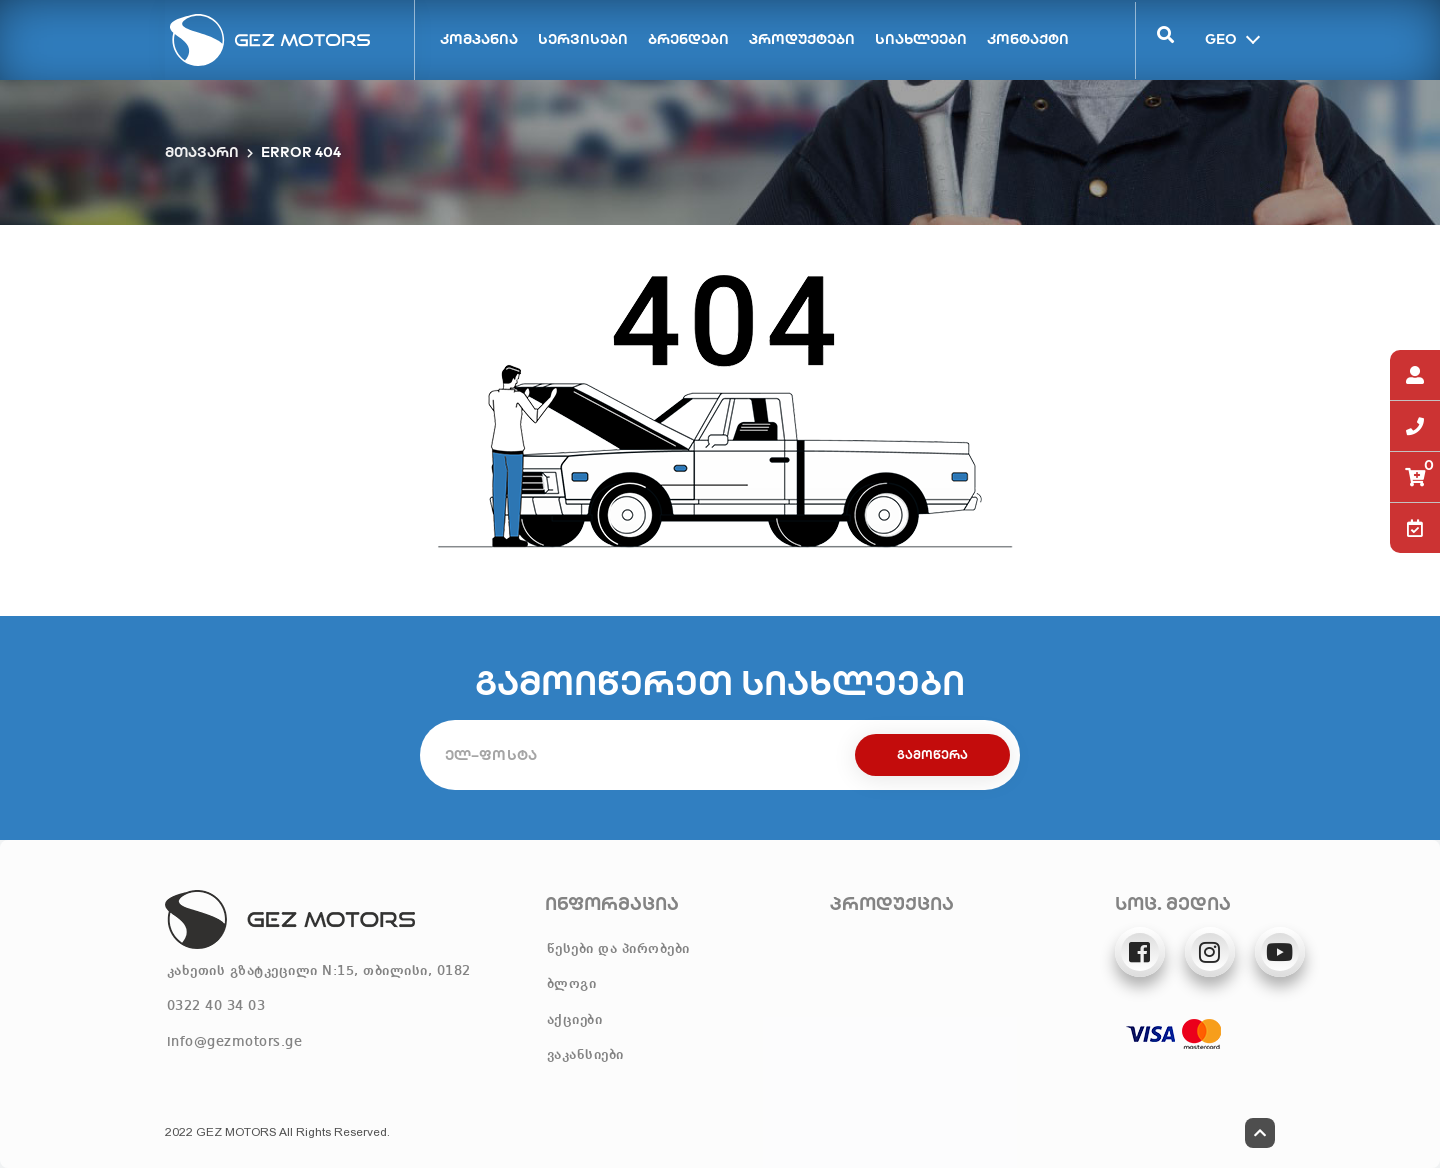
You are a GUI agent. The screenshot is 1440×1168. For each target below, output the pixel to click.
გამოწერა (932, 754)
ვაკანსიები (585, 1055)
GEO (1219, 38)
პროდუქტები (802, 39)
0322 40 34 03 (216, 1006)
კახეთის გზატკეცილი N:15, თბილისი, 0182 (319, 971)
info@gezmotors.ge (235, 1042)
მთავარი (202, 152)
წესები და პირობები (618, 949)
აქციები (575, 1020)
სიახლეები (921, 39)
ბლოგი (572, 984)
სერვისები (583, 39)
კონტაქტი (1028, 39)
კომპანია (479, 39)
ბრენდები (688, 39)
